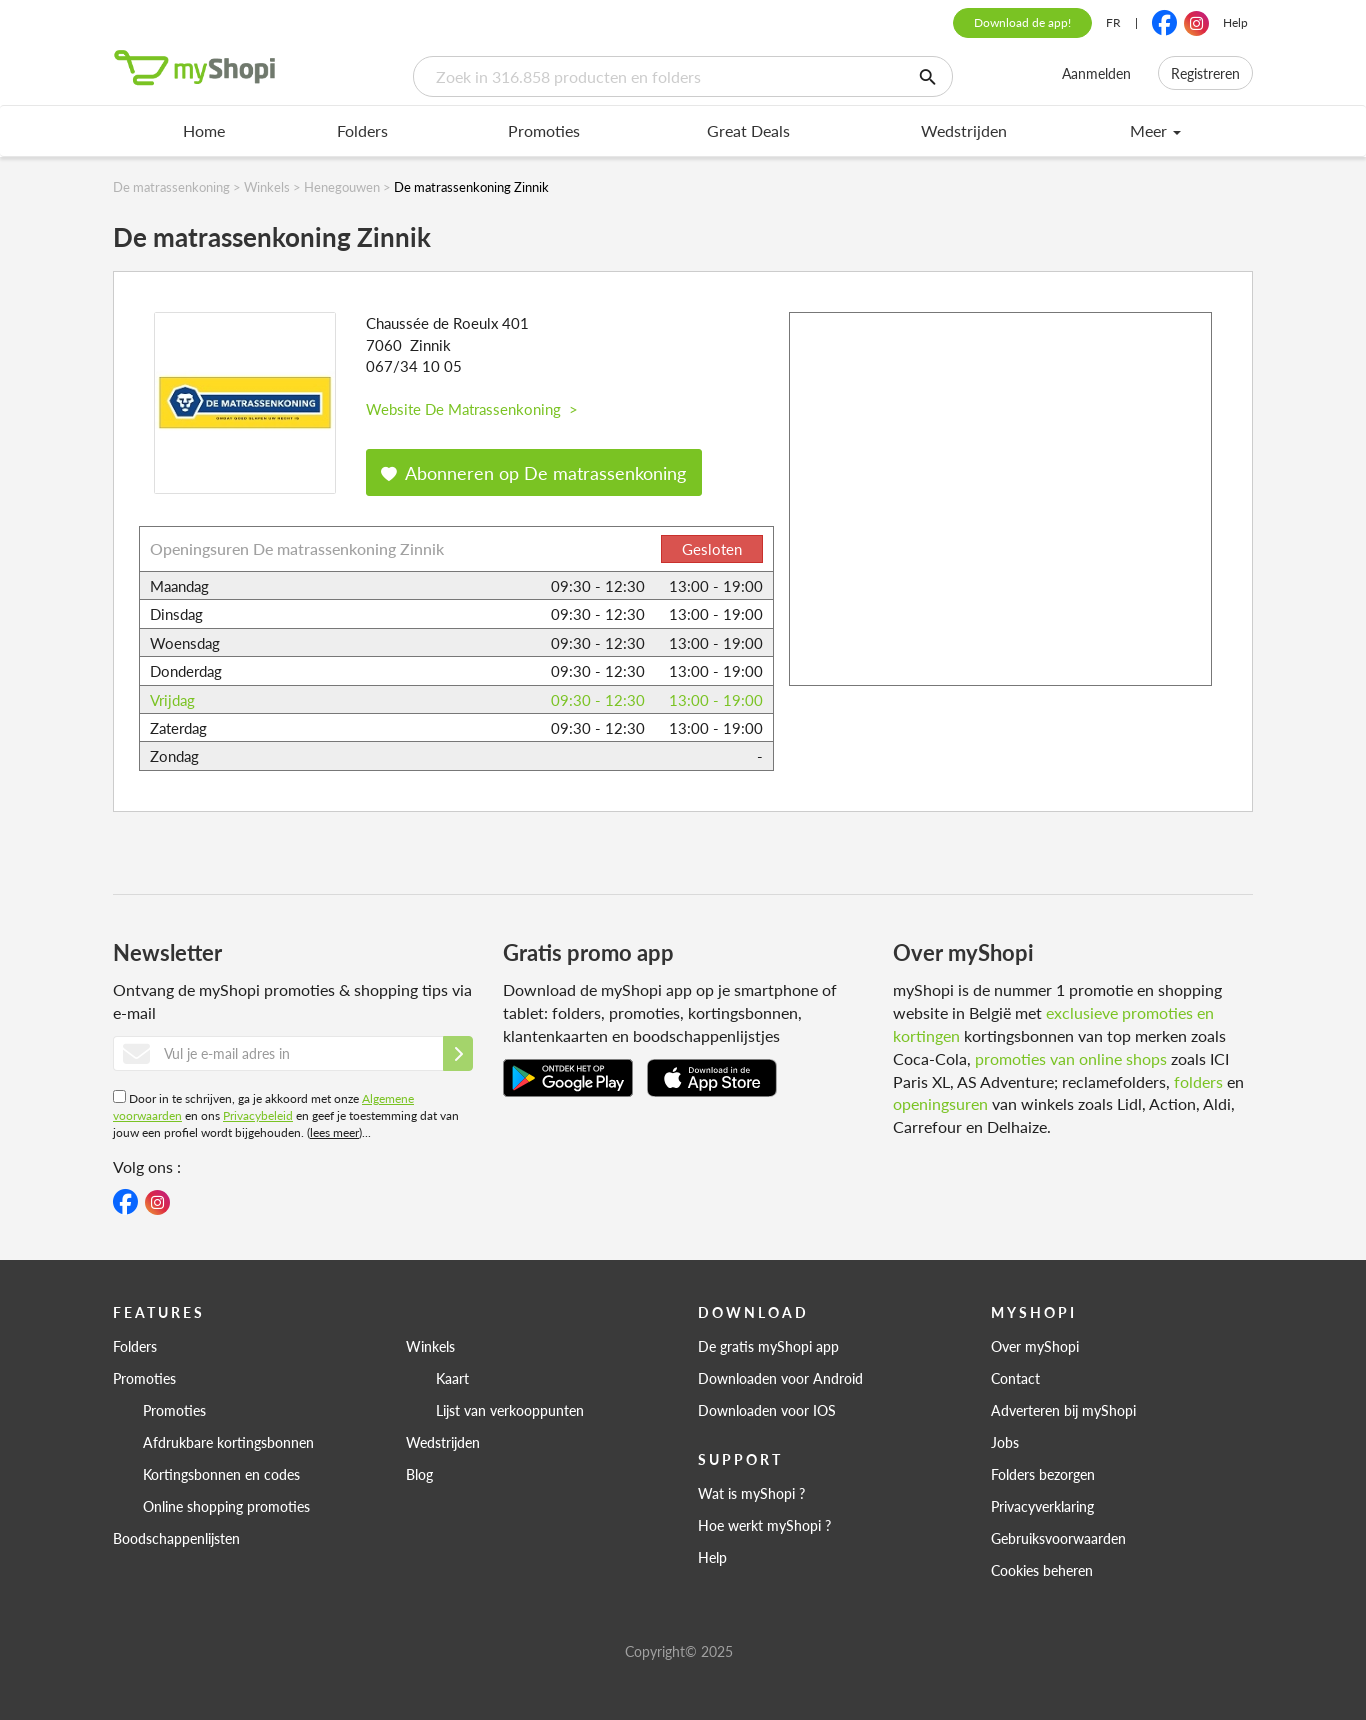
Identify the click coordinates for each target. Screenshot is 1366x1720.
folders (1198, 1081)
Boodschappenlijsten (176, 1538)
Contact (1015, 1378)
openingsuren (940, 1103)
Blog (419, 1474)
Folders (362, 130)
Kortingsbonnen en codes (221, 1474)
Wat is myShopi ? (751, 1493)
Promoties (544, 130)
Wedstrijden (964, 130)
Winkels (430, 1346)
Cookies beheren (1042, 1570)
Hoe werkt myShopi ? (764, 1525)
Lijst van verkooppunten (510, 1410)
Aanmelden (1096, 73)
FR (1113, 22)
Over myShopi (1035, 1346)
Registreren (1205, 73)
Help (1235, 22)
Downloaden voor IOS (767, 1410)
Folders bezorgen (1043, 1474)
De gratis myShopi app (768, 1346)
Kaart (452, 1378)
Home (204, 130)
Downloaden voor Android (780, 1378)
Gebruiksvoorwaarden (1058, 1538)
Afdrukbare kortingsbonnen (228, 1442)
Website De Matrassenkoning (472, 408)
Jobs (1005, 1442)
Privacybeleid (258, 1115)
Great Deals (748, 130)
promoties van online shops (1071, 1058)
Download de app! (1022, 22)
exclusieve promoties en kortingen (1053, 1024)
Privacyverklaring (1042, 1506)
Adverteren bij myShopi (1063, 1410)
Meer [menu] (1155, 130)
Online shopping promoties (226, 1506)
